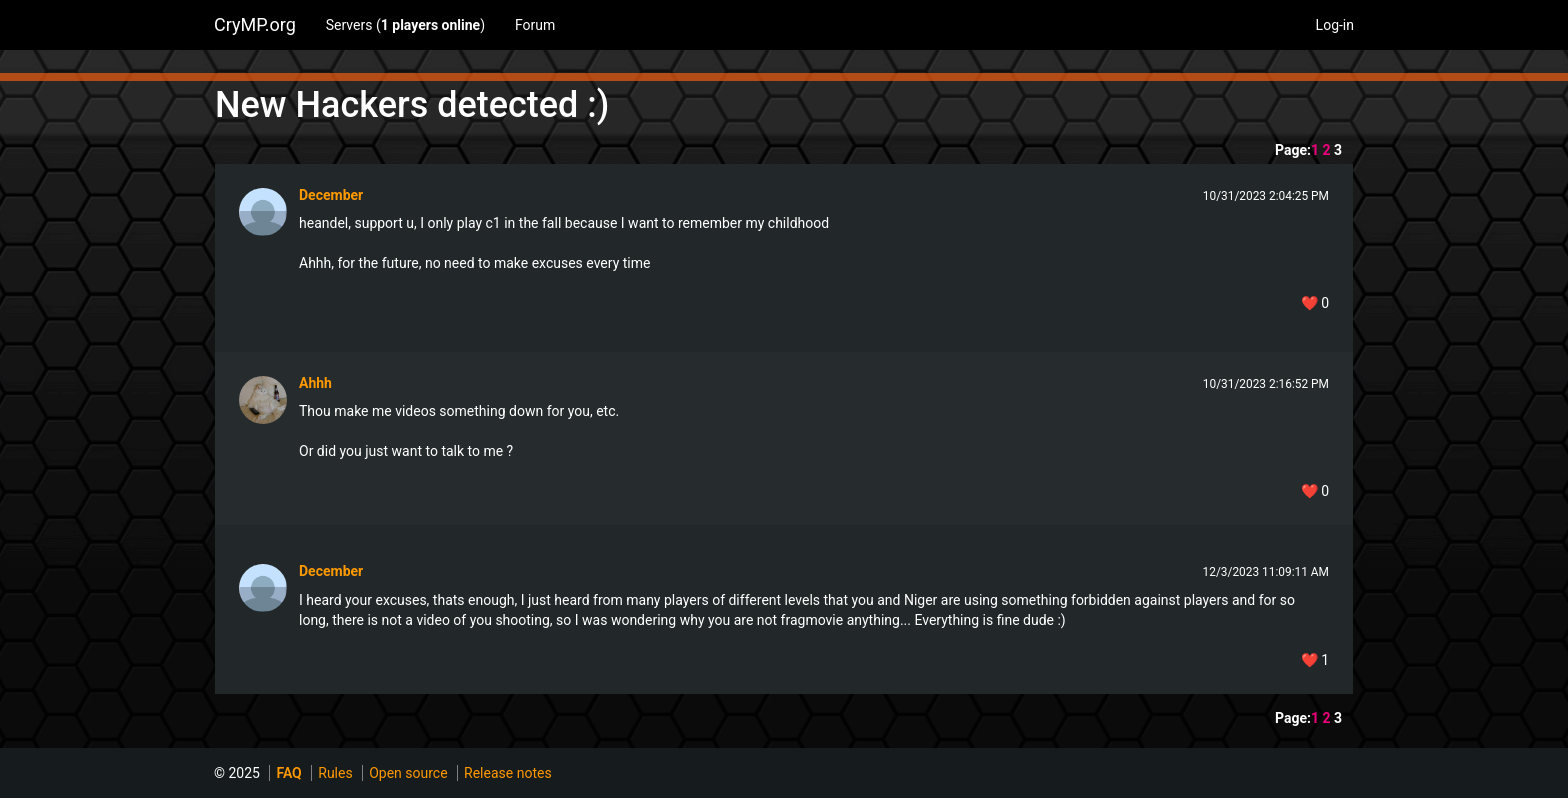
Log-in (1335, 25)
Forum (535, 25)
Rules (335, 773)
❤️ (1315, 303)
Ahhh (315, 383)
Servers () (405, 25)
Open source (408, 773)
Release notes (508, 773)
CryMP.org (255, 24)
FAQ (288, 773)
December (331, 195)
